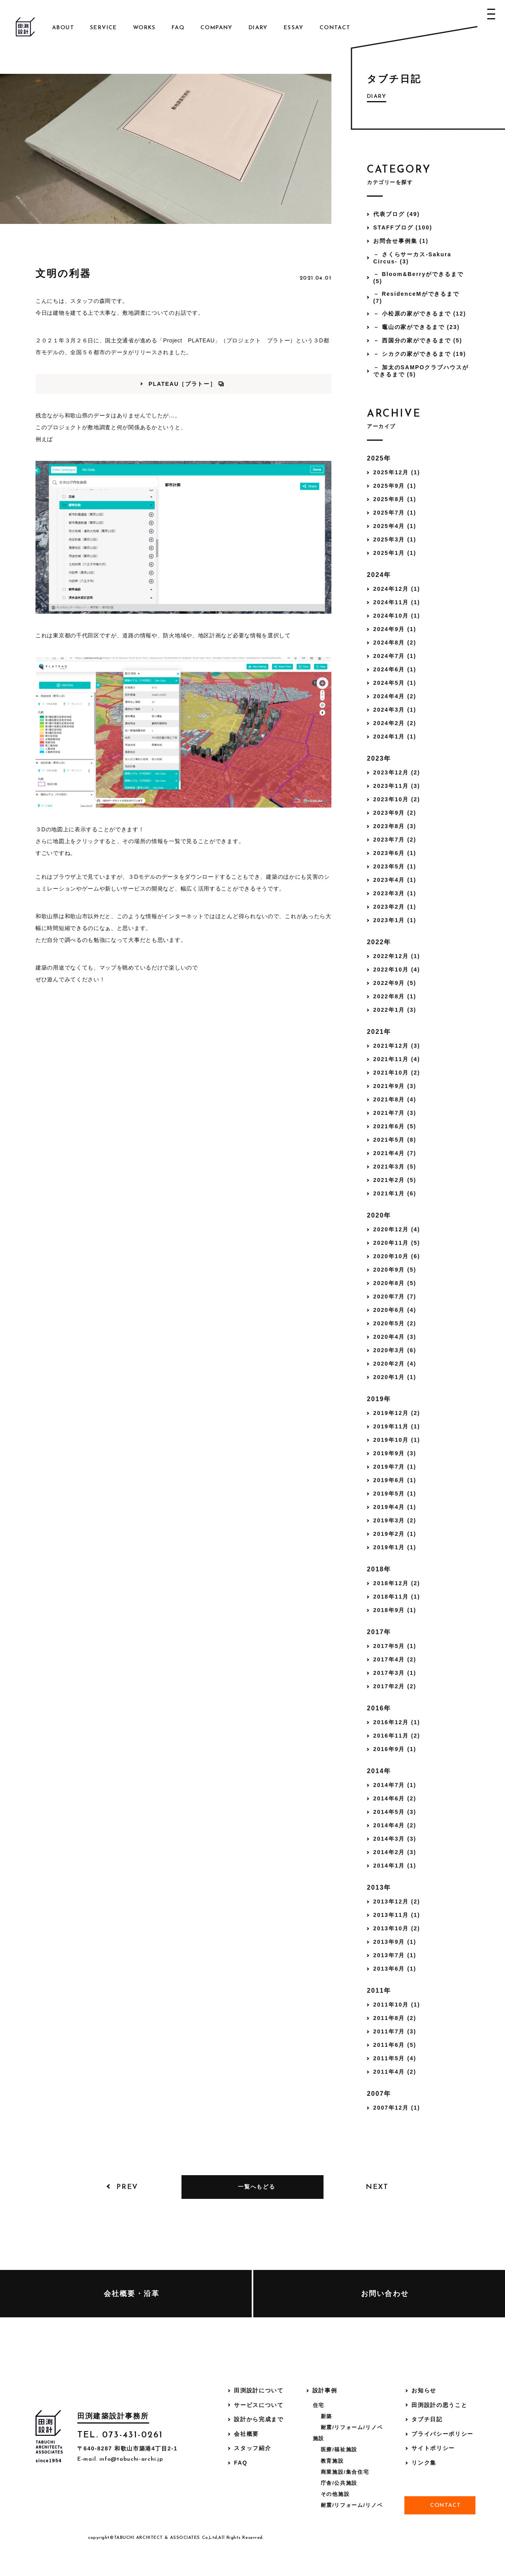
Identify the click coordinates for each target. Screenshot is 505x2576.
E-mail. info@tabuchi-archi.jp (120, 2459)
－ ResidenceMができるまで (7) (416, 297)
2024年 (379, 574)
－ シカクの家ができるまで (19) (419, 354)
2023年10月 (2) (396, 799)
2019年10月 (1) (396, 1440)
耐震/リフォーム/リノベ (352, 2427)
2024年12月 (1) (396, 589)
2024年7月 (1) (394, 656)
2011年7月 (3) (394, 2031)
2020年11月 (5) (396, 1243)
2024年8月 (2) (394, 642)
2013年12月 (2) (396, 1901)
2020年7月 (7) (394, 1296)
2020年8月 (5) (394, 1283)
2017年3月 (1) (394, 1673)
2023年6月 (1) (394, 853)
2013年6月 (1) (394, 1968)
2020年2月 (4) (394, 1363)
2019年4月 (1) (394, 1507)
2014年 (379, 1771)
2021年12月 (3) (396, 1046)
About (63, 28)
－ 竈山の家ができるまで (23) (416, 327)
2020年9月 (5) (394, 1269)
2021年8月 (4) (394, 1099)
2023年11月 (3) (396, 786)
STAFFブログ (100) (402, 227)
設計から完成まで (258, 2419)
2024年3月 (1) (394, 709)
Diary (258, 28)
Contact (335, 28)
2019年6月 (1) (394, 1480)
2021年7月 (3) (394, 1113)
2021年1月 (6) (394, 1193)
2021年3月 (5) (394, 1166)
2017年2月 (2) (394, 1686)
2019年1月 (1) (394, 1547)
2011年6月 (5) (394, 2045)
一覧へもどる (256, 2186)
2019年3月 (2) (394, 1520)
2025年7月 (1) (394, 512)
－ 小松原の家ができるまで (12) (419, 313)
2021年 (379, 1031)
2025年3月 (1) (394, 539)
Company (216, 28)
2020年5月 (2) (394, 1323)
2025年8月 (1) (394, 499)
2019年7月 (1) (394, 1467)
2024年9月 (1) (394, 629)
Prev (127, 2187)
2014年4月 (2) (394, 1825)
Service (103, 28)
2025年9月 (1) (394, 486)
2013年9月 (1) (394, 1942)
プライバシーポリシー (442, 2434)
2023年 (379, 758)
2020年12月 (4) (396, 1229)
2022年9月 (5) (394, 983)
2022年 (379, 942)
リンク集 (423, 2463)
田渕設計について (258, 2390)
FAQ (178, 28)
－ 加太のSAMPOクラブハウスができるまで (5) (421, 371)
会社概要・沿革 (131, 2294)
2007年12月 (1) (396, 2107)
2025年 (379, 458)
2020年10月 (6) (396, 1256)
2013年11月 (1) (396, 1915)
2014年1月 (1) (394, 1865)
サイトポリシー (433, 2448)
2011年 (379, 1990)
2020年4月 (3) (394, 1337)
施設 (318, 2438)
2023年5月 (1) (394, 866)
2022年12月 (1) (396, 956)
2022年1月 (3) (394, 1010)
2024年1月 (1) (394, 736)
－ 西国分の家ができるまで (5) (417, 340)
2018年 (379, 1569)
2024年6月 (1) (394, 669)
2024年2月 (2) (394, 723)
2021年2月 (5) (394, 1180)
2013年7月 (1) (394, 1955)
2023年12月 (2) (396, 772)
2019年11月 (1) (396, 1426)
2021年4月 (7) (394, 1153)
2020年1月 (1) (394, 1377)
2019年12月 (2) (396, 1413)
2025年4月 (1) (394, 526)
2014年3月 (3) (394, 1839)
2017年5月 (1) (394, 1646)
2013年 (379, 1887)
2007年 (379, 2093)
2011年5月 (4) (394, 2058)
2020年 (379, 1215)
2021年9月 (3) (394, 1086)
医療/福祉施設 (339, 2449)
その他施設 (335, 2494)
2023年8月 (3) (394, 826)
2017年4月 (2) (394, 1659)
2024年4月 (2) (394, 696)
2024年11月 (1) (396, 602)
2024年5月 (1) (394, 683)
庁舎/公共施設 (339, 2483)
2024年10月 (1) (396, 616)
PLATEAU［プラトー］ (182, 384)
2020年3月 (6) (394, 1350)
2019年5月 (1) (394, 1493)
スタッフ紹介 (252, 2448)
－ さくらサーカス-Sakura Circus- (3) (412, 258)
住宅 (318, 2405)
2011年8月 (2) (394, 2018)
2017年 (379, 1632)
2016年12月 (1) (396, 1722)
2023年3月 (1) (394, 893)
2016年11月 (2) (396, 1735)
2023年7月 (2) (394, 839)
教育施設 (332, 2461)
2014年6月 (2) (394, 1798)
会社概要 (246, 2434)
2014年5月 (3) (394, 1812)
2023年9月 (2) (394, 813)
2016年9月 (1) (394, 1749)
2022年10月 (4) (396, 969)
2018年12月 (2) (396, 1583)
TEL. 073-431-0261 (120, 2435)
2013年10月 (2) (396, 1928)
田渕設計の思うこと (439, 2405)
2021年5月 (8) (394, 1140)
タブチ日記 (426, 2419)
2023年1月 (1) (394, 920)
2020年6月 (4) (394, 1310)
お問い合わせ (385, 2294)
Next (377, 2187)
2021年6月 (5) (394, 1126)
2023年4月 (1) (394, 880)
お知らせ (423, 2390)
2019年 (379, 1399)
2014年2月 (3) (394, 1852)
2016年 (379, 1708)
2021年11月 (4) (396, 1059)
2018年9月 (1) (394, 1610)
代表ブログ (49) (396, 214)
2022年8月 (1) (394, 996)
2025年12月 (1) (396, 472)
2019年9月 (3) (394, 1453)
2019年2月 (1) (394, 1534)
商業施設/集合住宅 (345, 2472)
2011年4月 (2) (394, 2072)
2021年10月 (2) (396, 1072)
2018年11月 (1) (396, 1596)
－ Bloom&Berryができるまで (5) (418, 277)
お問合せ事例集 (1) (400, 241)
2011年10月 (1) (396, 2004)
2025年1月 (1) (394, 553)
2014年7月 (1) (394, 1785)
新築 (326, 2416)
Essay (294, 28)
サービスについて (258, 2405)
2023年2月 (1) (394, 907)
